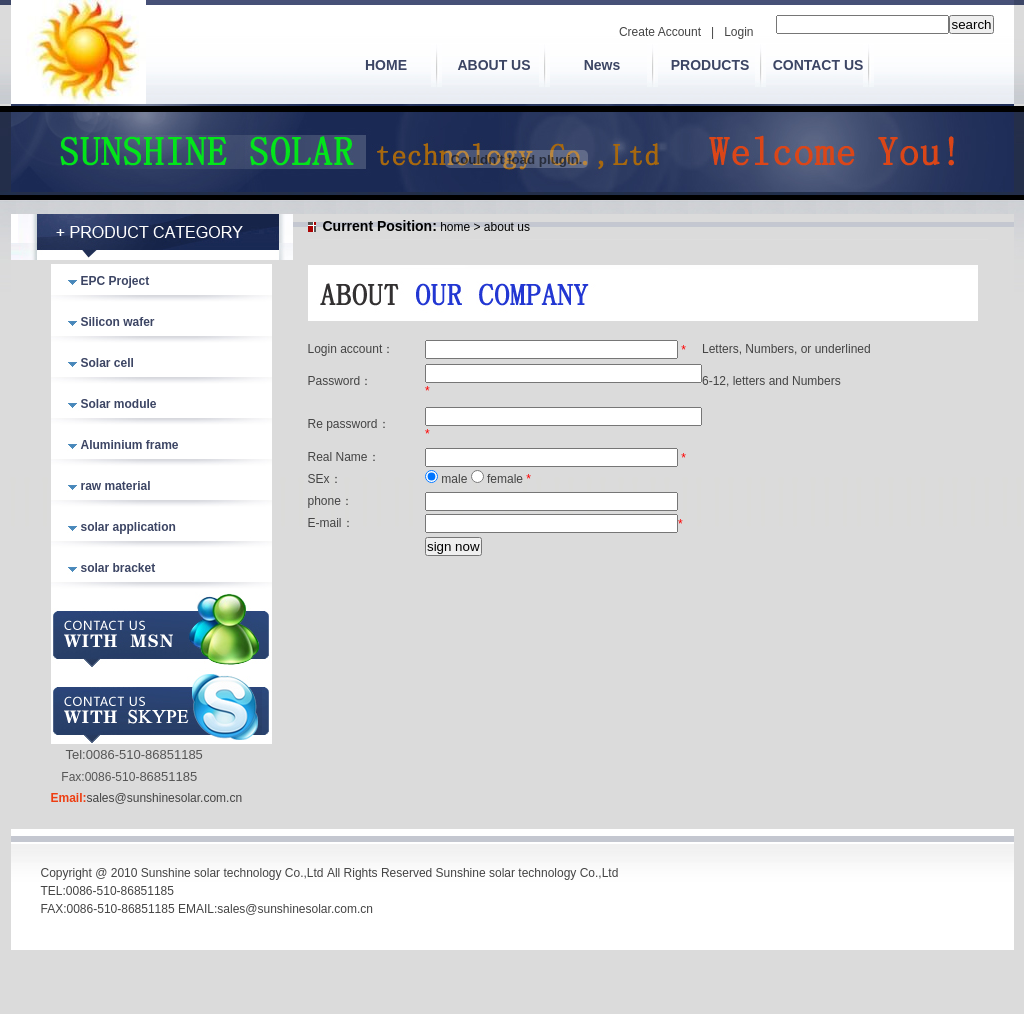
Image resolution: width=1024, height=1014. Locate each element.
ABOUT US (493, 65)
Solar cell (107, 363)
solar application (128, 527)
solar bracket (118, 568)
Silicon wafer (118, 322)
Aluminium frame (130, 445)
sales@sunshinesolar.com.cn (165, 798)
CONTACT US (818, 65)
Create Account (660, 32)
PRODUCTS (710, 65)
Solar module (119, 404)
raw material (116, 486)
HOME (386, 65)
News (602, 65)
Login (738, 32)
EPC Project (115, 281)
